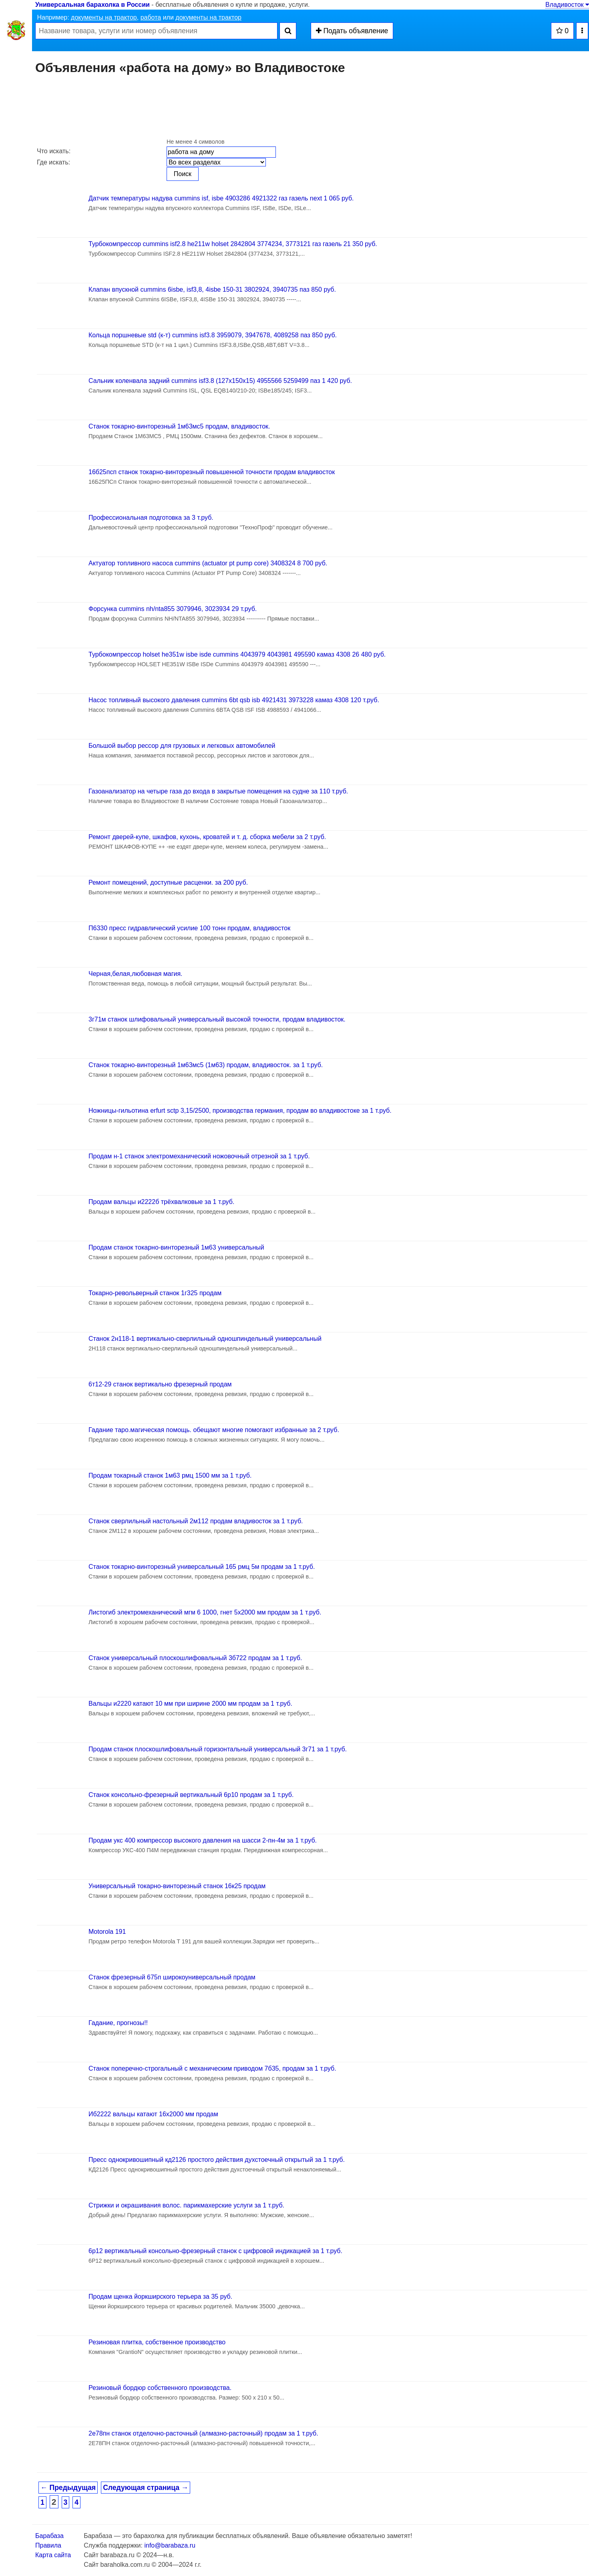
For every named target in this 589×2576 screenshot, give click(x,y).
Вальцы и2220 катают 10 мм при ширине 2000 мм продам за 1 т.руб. (190, 1703)
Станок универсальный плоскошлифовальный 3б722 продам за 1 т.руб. (195, 1658)
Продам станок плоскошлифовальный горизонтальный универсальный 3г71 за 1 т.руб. (217, 1749)
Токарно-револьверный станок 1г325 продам (154, 1293)
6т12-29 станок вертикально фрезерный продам (160, 1384)
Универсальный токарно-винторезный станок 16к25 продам (176, 1886)
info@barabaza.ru (169, 2545)
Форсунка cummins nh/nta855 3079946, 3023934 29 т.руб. (172, 608)
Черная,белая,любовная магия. (135, 973)
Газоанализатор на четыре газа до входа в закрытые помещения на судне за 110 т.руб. (218, 791)
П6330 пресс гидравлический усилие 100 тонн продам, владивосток (189, 928)
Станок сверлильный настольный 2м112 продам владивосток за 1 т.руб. (195, 1521)
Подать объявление (352, 31)
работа (151, 17)
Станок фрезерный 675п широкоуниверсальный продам (171, 1977)
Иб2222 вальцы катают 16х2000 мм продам (153, 2114)
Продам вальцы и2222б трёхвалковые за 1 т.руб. (161, 1201)
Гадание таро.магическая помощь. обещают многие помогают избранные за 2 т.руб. (213, 1429)
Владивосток (567, 4)
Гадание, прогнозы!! (118, 2022)
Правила (48, 2545)
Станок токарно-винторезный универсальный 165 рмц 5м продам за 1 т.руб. (201, 1566)
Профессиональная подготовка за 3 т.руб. (150, 517)
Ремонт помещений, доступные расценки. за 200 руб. (168, 882)
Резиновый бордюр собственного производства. (159, 2387)
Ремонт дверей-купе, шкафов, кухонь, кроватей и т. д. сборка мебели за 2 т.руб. (207, 836)
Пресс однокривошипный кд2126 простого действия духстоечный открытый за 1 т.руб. (216, 2159)
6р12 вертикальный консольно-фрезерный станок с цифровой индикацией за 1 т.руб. (215, 2250)
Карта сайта (53, 2555)
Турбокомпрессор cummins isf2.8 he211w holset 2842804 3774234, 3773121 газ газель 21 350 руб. (232, 243)
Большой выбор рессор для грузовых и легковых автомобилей (181, 745)
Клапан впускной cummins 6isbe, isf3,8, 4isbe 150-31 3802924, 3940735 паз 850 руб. (212, 289)
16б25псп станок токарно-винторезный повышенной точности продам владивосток (211, 472)
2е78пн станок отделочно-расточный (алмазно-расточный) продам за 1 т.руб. (203, 2433)
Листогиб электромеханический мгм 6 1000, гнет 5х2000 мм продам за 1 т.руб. (204, 1612)
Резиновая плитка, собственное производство (156, 2342)
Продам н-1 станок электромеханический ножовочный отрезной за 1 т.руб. (199, 1156)
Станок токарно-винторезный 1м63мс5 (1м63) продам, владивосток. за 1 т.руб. (205, 1065)
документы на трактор (104, 17)
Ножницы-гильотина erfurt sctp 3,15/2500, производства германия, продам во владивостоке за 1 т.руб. (240, 1110)
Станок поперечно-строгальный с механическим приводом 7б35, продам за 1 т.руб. (212, 2068)
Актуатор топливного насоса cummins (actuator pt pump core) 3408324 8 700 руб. (207, 563)
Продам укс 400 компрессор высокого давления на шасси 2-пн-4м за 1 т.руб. (202, 1840)
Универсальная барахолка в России (92, 4)
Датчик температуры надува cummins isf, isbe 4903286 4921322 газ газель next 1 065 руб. (221, 198)
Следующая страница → (145, 2488)
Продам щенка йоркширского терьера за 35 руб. (160, 2296)
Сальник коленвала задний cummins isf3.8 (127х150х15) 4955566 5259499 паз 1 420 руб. (220, 380)
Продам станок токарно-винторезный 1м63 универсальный (176, 1247)
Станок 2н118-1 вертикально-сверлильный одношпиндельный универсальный (205, 1338)
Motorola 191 (107, 1931)
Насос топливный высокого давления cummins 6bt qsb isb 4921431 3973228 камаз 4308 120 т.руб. (233, 700)
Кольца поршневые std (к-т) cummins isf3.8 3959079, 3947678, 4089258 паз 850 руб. (212, 335)
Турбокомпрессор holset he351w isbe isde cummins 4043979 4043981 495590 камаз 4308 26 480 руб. (237, 654)
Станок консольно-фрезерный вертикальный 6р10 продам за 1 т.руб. (190, 1794)
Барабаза (49, 2535)
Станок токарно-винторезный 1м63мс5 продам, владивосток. (179, 426)
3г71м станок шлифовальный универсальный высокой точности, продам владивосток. (217, 1019)
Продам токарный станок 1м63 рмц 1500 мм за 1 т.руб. (169, 1475)
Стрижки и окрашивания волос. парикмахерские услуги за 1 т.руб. (186, 2205)
